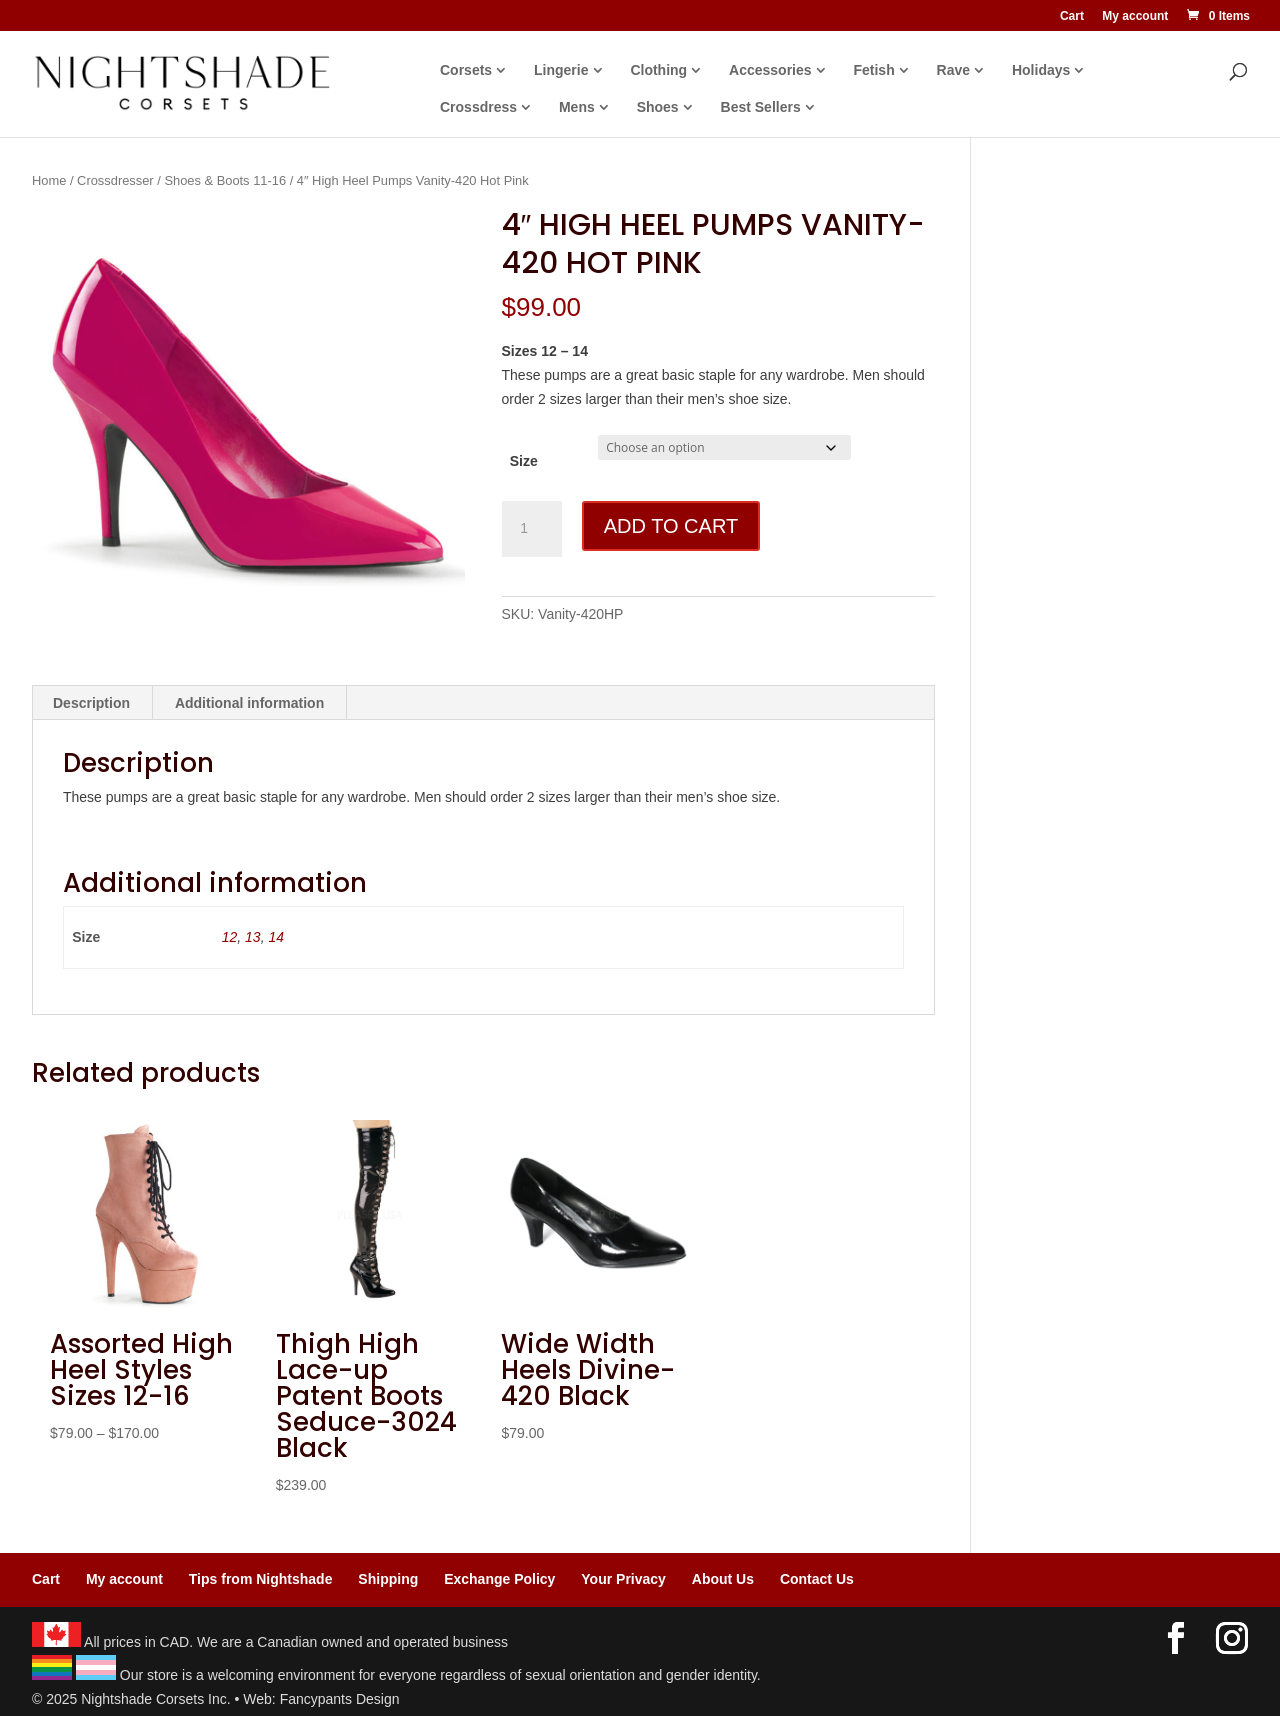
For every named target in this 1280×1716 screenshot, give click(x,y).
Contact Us (817, 1579)
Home (49, 180)
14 (276, 937)
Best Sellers (761, 107)
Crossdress (478, 107)
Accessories (770, 70)
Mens (577, 107)
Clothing (658, 70)
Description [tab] (91, 703)
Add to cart (671, 526)
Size (524, 461)
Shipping (388, 1579)
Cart (1072, 16)
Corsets (466, 70)
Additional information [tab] (249, 703)
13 (253, 937)
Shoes (658, 107)
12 (230, 937)
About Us (723, 1579)
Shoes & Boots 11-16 (225, 180)
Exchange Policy (499, 1579)
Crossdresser (115, 180)
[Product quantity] (532, 529)
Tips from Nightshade (261, 1579)
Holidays (1041, 70)
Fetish (873, 70)
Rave (953, 70)
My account (1135, 16)
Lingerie (561, 70)
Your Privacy (623, 1579)
